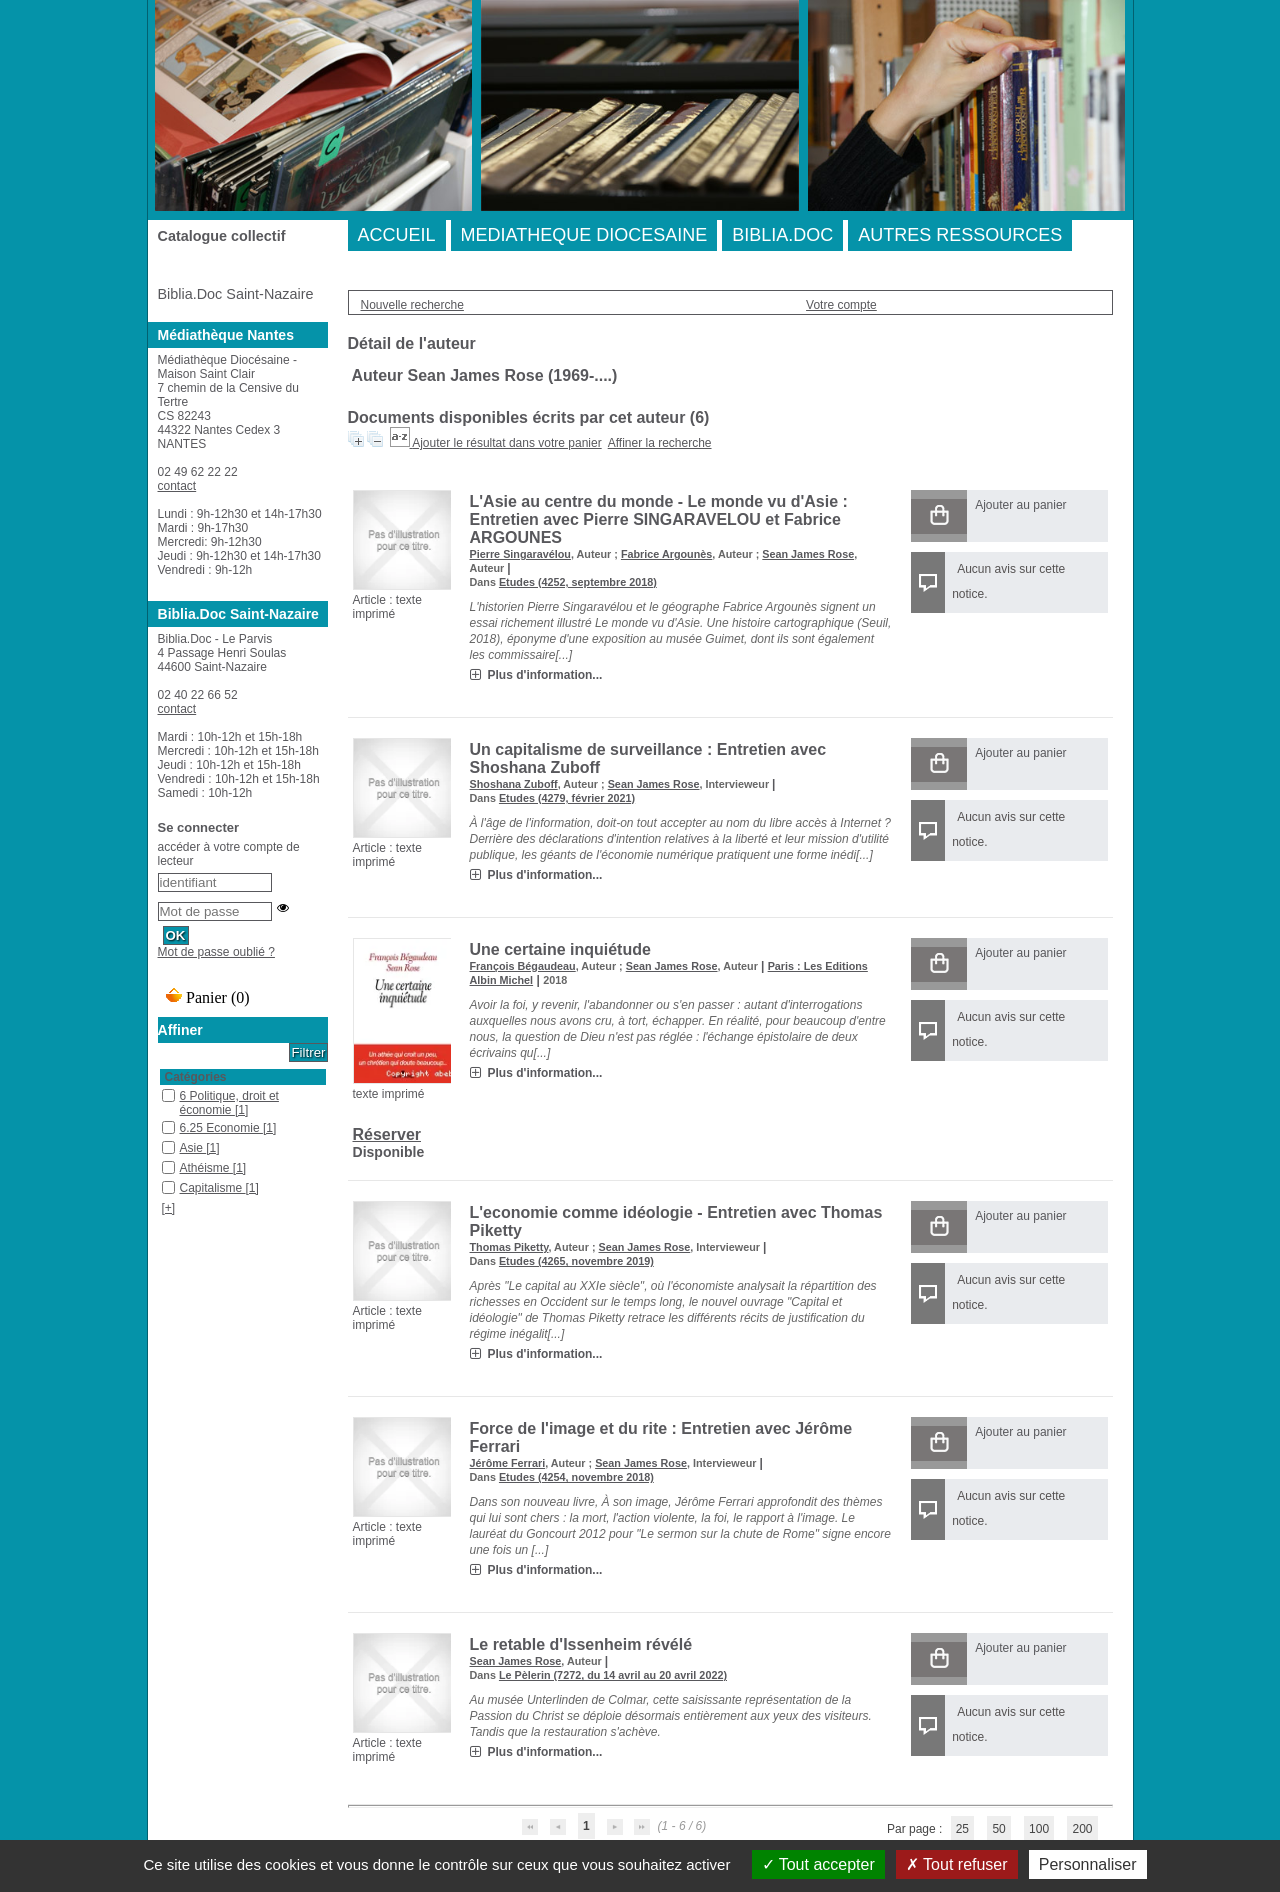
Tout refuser (957, 1864)
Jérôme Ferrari (508, 1463)
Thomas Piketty (509, 1247)
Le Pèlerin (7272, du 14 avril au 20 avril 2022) (613, 1675)
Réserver (387, 1134)
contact (177, 486)
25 (962, 1829)
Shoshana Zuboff (514, 784)
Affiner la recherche (660, 443)
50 (998, 1829)
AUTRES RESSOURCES (960, 235)
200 (1082, 1829)
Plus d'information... (545, 675)
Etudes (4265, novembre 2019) (576, 1261)
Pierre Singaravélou (520, 554)
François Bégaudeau (523, 966)
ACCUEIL (397, 235)
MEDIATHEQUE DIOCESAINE (584, 235)
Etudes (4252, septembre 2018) (578, 582)
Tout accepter (818, 1864)
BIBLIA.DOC (782, 235)
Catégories (196, 1077)
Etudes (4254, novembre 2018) (576, 1477)
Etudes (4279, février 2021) (567, 798)
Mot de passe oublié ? (216, 952)
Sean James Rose (808, 554)
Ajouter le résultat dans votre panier (506, 443)
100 (1039, 1829)
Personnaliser (1088, 1864)
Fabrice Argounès (666, 554)
